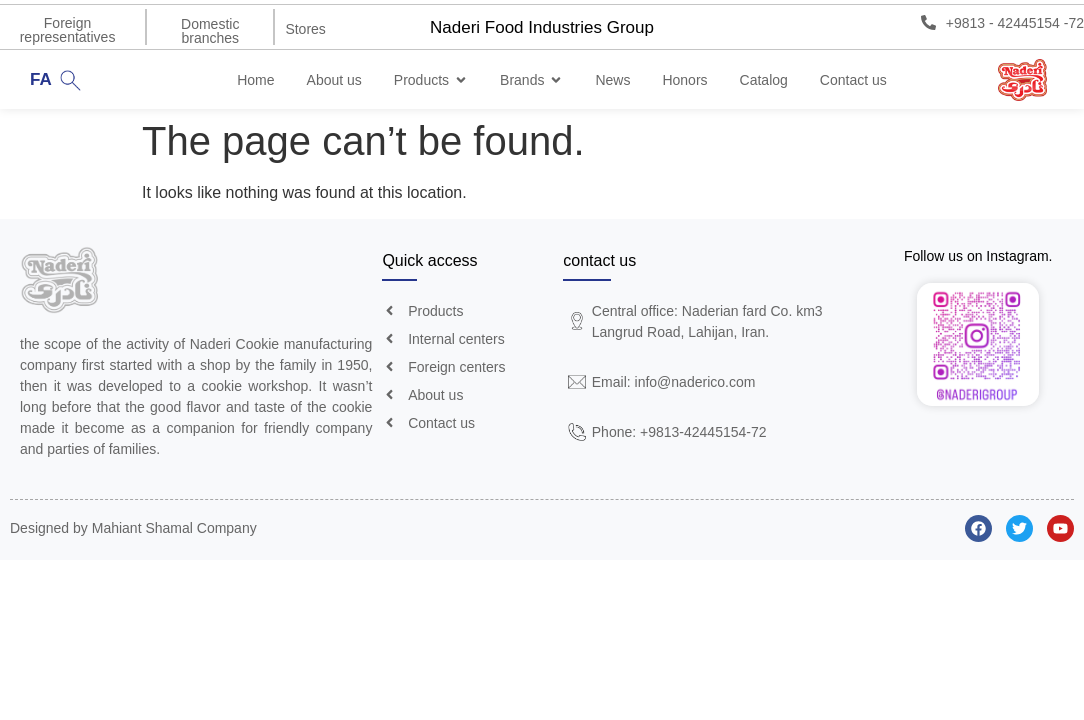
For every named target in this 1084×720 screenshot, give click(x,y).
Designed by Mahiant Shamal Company (133, 529)
